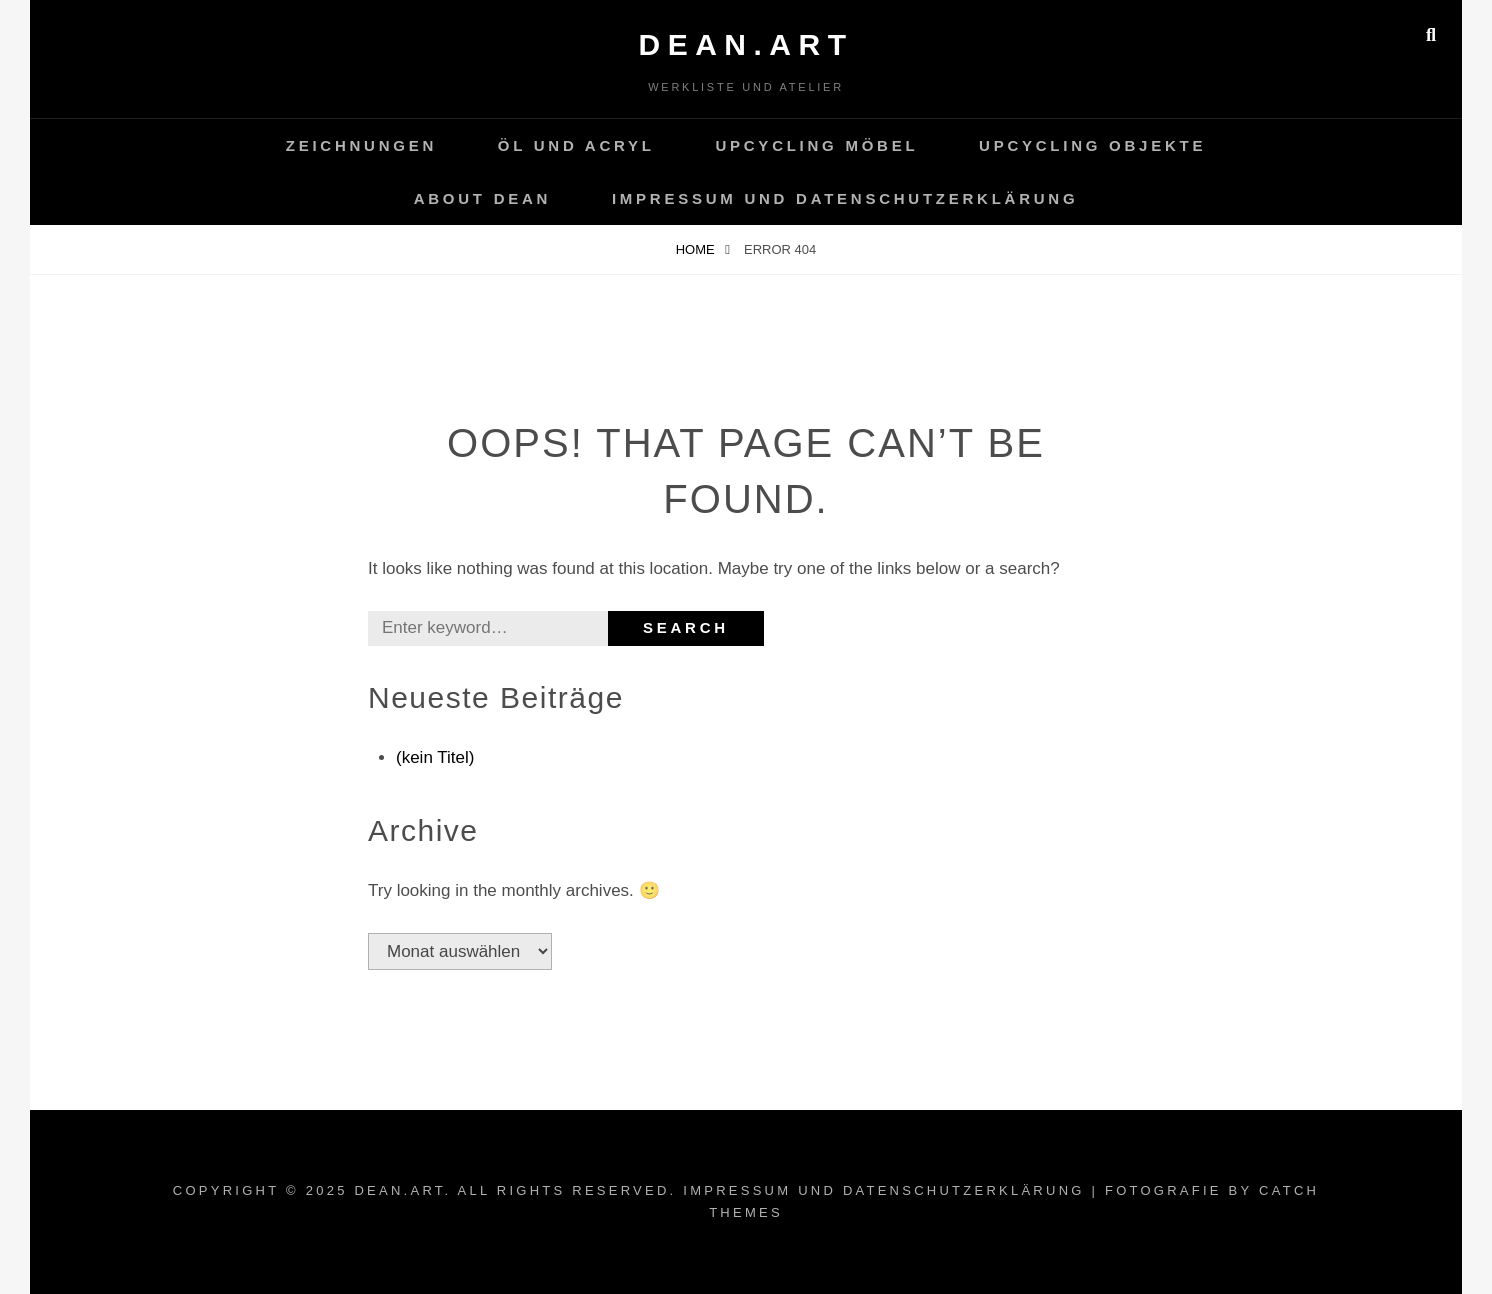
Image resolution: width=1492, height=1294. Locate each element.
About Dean (483, 198)
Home (697, 249)
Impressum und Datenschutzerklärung (845, 198)
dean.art (746, 44)
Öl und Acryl (576, 145)
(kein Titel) (435, 757)
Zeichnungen (361, 145)
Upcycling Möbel (816, 145)
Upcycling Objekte (1092, 145)
